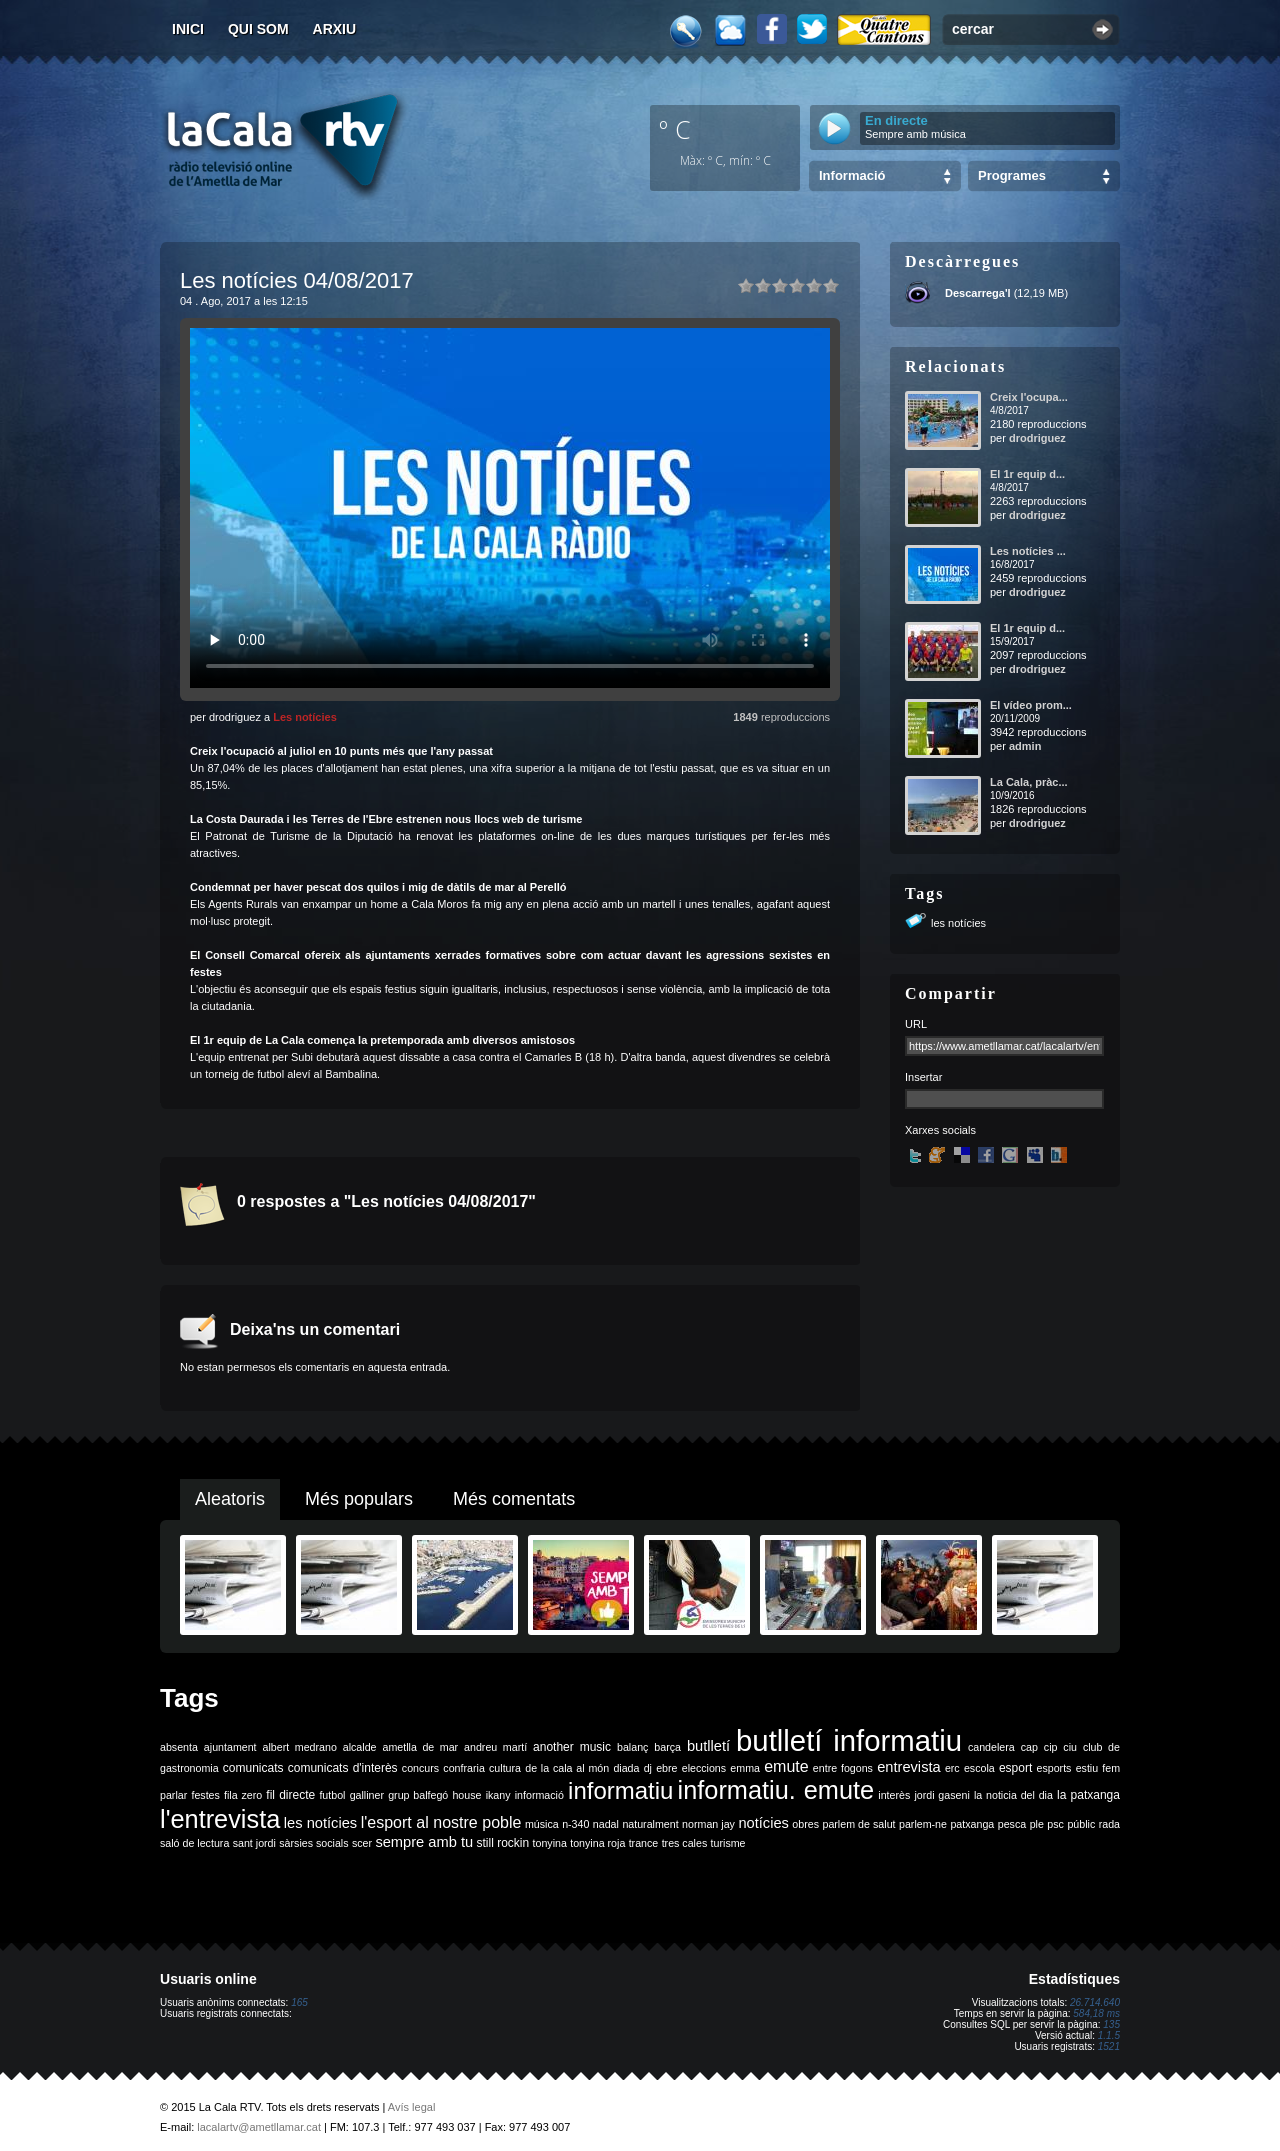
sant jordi (254, 1843)
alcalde (360, 1747)
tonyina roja (597, 1843)
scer (362, 1843)
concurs (420, 1768)
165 (299, 2002)
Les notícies (305, 717)
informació (539, 1795)
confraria (463, 1768)
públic (1081, 1824)
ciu (1070, 1747)
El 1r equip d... (1027, 474)
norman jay (708, 1824)
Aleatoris (230, 1499)
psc (1055, 1824)
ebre (666, 1768)
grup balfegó (418, 1795)
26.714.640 (1095, 2002)
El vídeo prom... (1031, 705)
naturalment (650, 1824)
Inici (188, 29)
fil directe (290, 1795)
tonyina (550, 1843)
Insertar (923, 1077)
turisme (728, 1843)
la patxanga (1088, 1795)
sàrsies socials (313, 1843)
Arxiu (335, 29)
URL (916, 1024)
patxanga (972, 1824)
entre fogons (843, 1768)
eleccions (704, 1768)
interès (894, 1795)
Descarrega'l (978, 293)
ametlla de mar (420, 1747)
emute (786, 1766)
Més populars (359, 1499)
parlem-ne (923, 1824)
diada (626, 1768)
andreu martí (495, 1747)
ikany (498, 1795)
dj (648, 1768)
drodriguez (1037, 438)
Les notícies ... (1028, 551)
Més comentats (514, 1499)
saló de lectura (194, 1843)
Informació (852, 175)
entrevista (909, 1767)
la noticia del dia (1013, 1795)
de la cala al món (567, 1768)
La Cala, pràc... (1029, 782)
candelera (991, 1747)
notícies (763, 1823)
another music (572, 1747)
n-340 (575, 1824)
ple (1037, 1824)
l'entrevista (220, 1819)
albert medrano (300, 1747)
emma (745, 1768)
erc (952, 1768)
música (542, 1824)
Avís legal (412, 2107)
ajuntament (230, 1747)
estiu (1087, 1768)
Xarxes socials (940, 1130)
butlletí (708, 1746)
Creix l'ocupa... (1029, 397)
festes (205, 1795)
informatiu (620, 1790)
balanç (632, 1747)
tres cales (685, 1843)
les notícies (958, 923)
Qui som (258, 29)
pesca (1012, 1824)
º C (675, 129)
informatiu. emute (776, 1790)
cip (1051, 1747)
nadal (606, 1824)
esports (1053, 1768)
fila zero (243, 1795)
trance (644, 1843)
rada (1109, 1824)
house (466, 1795)
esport (1015, 1768)
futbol (332, 1795)
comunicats (253, 1768)
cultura (505, 1768)
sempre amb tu (424, 1842)
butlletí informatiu (849, 1740)
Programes (1012, 175)
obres (805, 1824)
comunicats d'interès (343, 1768)
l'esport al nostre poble (441, 1822)
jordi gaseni (941, 1795)
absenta (179, 1747)
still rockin (502, 1843)
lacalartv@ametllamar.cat (259, 2127)
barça (667, 1747)
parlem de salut (858, 1824)
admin (1025, 746)
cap (1029, 1747)
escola (979, 1768)
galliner (367, 1795)
